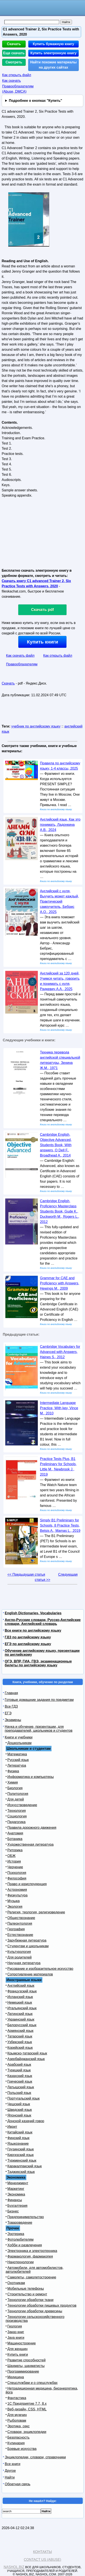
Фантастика (16, 2398)
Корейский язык (20, 2047)
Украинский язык (20, 2019)
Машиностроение (21, 2343)
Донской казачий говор (25, 2121)
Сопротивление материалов (30, 1974)
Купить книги (42, 642)
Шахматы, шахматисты (26, 2366)
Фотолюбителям (20, 2239)
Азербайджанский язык (26, 2059)
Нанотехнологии (20, 2262)
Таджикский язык (21, 2172)
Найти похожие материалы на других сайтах (53, 64)
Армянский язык (20, 2031)
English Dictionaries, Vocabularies (33, 1613)
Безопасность (18, 2437)
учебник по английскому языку (35, 726)
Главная (11, 1693)
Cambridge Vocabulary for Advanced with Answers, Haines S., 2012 (60, 1352)
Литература (16, 1765)
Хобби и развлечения (24, 2245)
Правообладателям (22, 664)
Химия (12, 1782)
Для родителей (19, 1957)
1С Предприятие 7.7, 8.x (27, 2403)
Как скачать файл (20, 655)
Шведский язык (19, 2110)
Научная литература (23, 1963)
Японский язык (19, 2115)
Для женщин (17, 2349)
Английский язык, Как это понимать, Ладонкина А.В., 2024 (60, 825)
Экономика (16, 2194)
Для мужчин (17, 2415)
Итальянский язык (22, 2008)
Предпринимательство (25, 2217)
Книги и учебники (19, 1737)
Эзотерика (15, 2234)
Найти (10, 2477)
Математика (17, 1754)
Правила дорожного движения (31, 1827)
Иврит (12, 2126)
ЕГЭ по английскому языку (28, 1644)
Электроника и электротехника (32, 2251)
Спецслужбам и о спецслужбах (32, 2383)
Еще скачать (14, 53)
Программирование (23, 2371)
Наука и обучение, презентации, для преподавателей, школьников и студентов (38, 1728)
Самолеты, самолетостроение (31, 2277)
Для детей (15, 1799)
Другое (10, 2470)
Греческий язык (19, 2081)
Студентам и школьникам (28, 1946)
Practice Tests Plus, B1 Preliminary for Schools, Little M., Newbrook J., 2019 (58, 1466)
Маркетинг (15, 2189)
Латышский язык (20, 2087)
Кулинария (16, 2443)
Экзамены (13, 1720)
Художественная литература (30, 1844)
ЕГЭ (8, 1713)
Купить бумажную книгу (53, 44)
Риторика (15, 1850)
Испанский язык (20, 1997)
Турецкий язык (19, 2070)
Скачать (14, 44)
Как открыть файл (16, 75)
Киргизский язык (20, 2155)
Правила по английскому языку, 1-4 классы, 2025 (60, 765)
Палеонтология (19, 1923)
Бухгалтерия (17, 2205)
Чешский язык (18, 2104)
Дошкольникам (19, 1743)
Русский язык (18, 1760)
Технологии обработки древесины (34, 2311)
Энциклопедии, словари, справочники (35, 2457)
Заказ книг (15, 2332)
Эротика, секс (18, 2426)
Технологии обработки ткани (30, 2300)
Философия (16, 1878)
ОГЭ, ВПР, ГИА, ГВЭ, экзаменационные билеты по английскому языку (38, 1663)
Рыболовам (16, 2420)
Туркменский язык (21, 2160)
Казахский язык (19, 2076)
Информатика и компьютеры (30, 1777)
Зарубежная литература (27, 1940)
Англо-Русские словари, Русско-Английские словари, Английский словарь (43, 1622)
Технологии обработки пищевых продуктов (42, 2305)
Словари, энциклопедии (26, 2432)
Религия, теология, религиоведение (36, 1912)
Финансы (14, 2200)
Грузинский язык (20, 2149)
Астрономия (17, 1889)
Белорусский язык (22, 2025)
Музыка (13, 1901)
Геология (14, 2326)
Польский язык (19, 2093)
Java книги (15, 2337)
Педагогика (16, 1822)
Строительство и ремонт (27, 2294)
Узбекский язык (19, 2042)
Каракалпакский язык (24, 2166)
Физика (13, 1771)
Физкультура (17, 1895)
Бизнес (13, 2211)
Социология (17, 1816)
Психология (16, 1873)
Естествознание (20, 1935)
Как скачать (11, 80)
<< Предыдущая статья (26, 1574)
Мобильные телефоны (25, 2288)
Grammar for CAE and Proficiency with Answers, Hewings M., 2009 (59, 1283)
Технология (16, 1810)
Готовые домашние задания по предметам (39, 1700)
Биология (15, 1788)
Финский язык (18, 2138)
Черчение (15, 1867)
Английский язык (20, 1985)
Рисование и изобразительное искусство (40, 1968)
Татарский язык (19, 2036)
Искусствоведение (22, 1805)
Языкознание (18, 2143)
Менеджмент (17, 2183)
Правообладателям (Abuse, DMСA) (18, 88)
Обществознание (21, 1918)
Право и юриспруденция (27, 1884)
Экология (14, 1906)
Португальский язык (23, 2098)
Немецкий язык (19, 2002)
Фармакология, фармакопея (30, 2256)
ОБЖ (11, 1856)
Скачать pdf (42, 609)
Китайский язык (19, 2132)
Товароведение (19, 2222)
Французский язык (22, 1991)
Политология (17, 1794)
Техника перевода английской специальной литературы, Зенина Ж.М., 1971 (60, 1060)
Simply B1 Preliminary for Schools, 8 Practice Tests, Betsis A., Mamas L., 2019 (60, 1525)
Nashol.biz (14, 2567)
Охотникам (16, 2283)
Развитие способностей (26, 2360)
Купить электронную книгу (53, 53)
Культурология (19, 1952)
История (14, 1861)
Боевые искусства (22, 2449)
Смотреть (14, 62)
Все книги (12, 2464)
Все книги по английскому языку (33, 1630)
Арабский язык (19, 2064)
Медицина (15, 2377)
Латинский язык (20, 2014)
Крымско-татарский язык (27, 2053)
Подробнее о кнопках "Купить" (35, 100)
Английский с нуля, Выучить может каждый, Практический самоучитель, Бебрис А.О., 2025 (59, 901)
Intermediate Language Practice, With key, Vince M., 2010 (59, 1408)
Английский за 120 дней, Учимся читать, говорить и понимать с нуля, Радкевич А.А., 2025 (60, 981)
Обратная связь (17, 2484)
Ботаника (14, 1839)
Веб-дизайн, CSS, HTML (27, 2409)
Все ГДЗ (11, 1706)
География (16, 1929)
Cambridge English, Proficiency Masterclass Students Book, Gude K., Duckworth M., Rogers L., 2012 (59, 1211)
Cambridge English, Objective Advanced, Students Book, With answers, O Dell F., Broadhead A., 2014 (56, 1145)
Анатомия (15, 1833)
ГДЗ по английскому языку (28, 1637)
